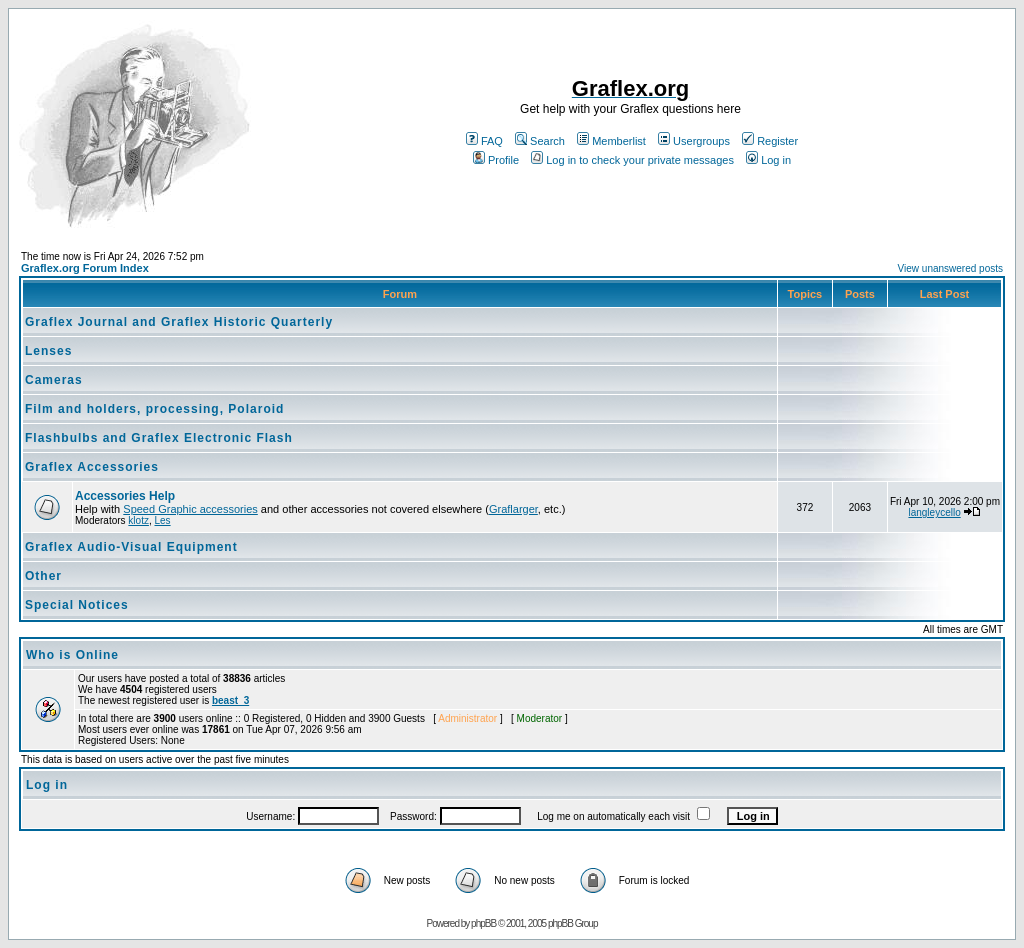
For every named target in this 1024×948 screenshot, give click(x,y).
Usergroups (694, 141)
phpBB (483, 923)
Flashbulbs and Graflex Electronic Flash (159, 438)
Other (43, 576)
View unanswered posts (950, 268)
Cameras (54, 380)
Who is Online (72, 655)
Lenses (48, 351)
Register (770, 141)
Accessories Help (125, 496)
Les (162, 520)
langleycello (934, 512)
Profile (496, 160)
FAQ (484, 141)
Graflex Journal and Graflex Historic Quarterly (179, 322)
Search (540, 141)
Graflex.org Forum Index (85, 268)
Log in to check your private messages (632, 160)
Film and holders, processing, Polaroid (154, 409)
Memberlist (611, 141)
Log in (768, 160)
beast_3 (230, 700)
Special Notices (77, 605)
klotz (138, 520)
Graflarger (513, 509)
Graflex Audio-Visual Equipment (131, 547)
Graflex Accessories (92, 467)
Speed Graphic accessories (190, 509)
